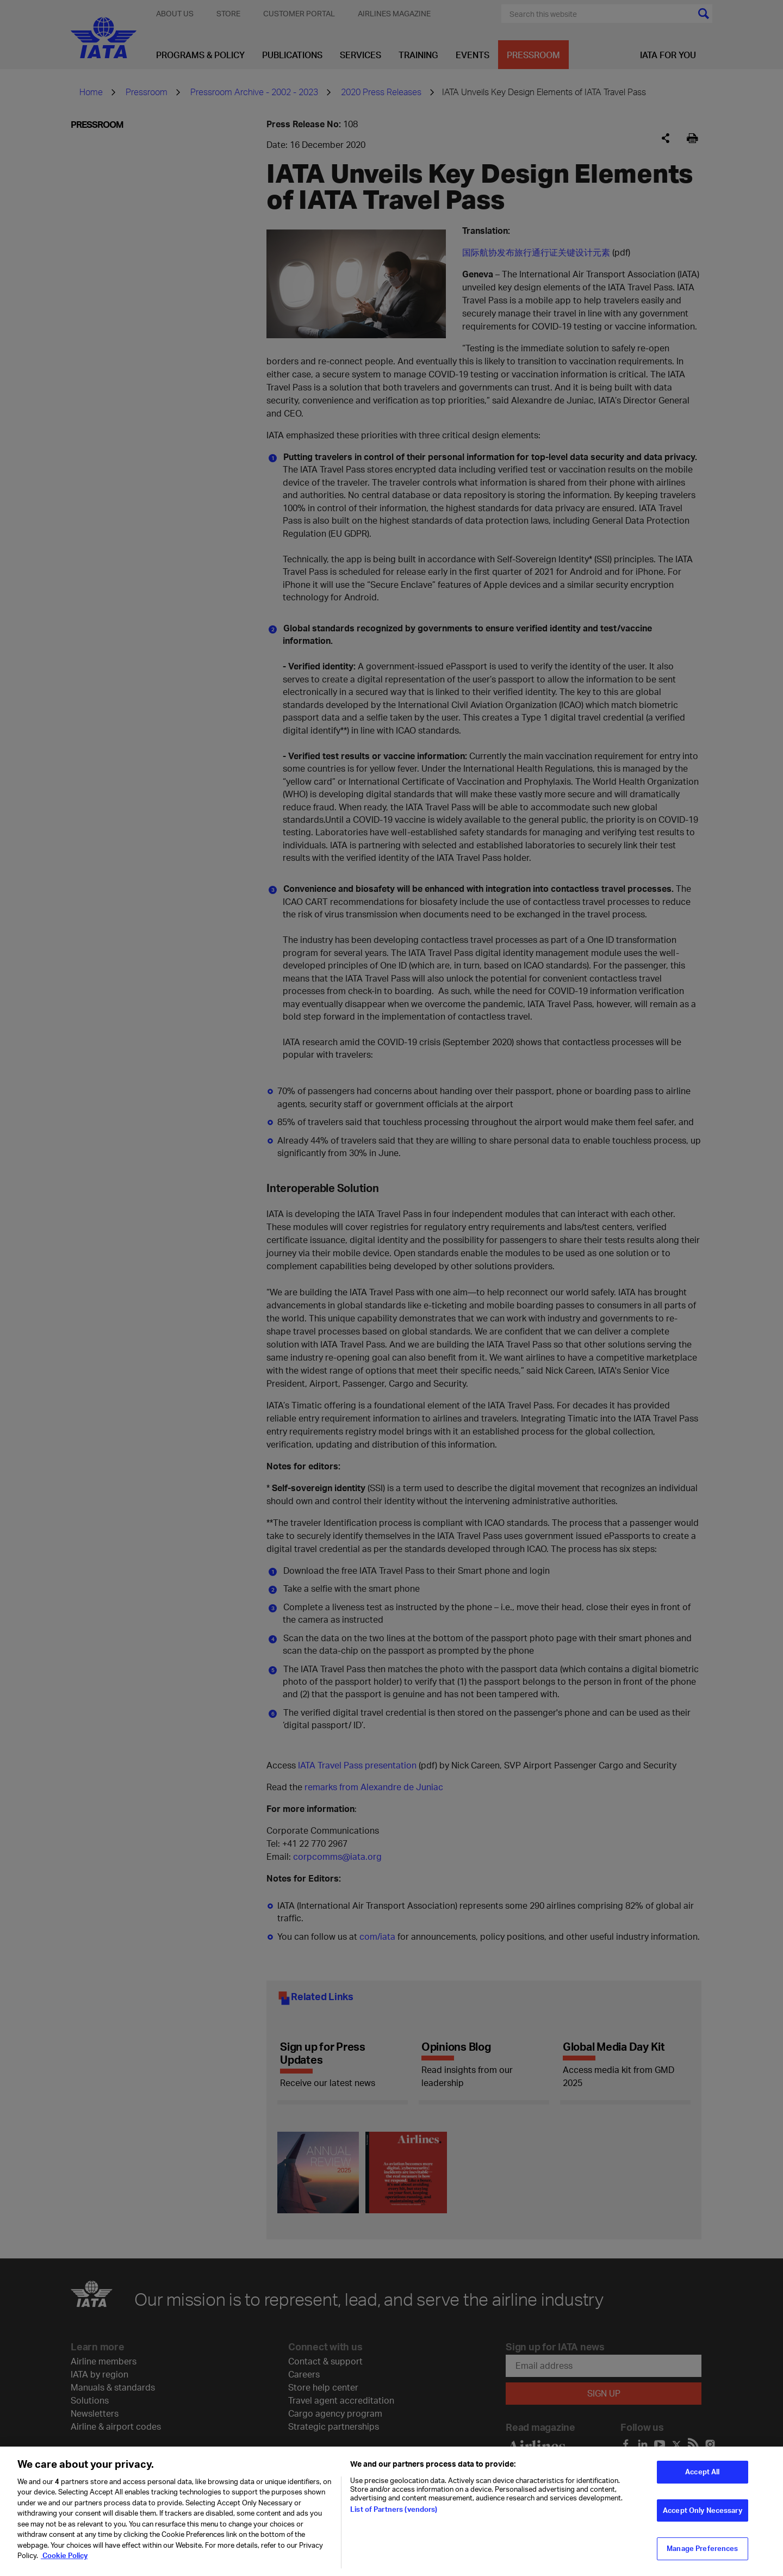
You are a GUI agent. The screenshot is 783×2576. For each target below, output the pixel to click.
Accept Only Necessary (702, 2511)
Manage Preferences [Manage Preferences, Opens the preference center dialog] (702, 2550)
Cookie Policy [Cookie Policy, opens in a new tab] (64, 2557)
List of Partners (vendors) (393, 2510)
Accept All (702, 2473)
